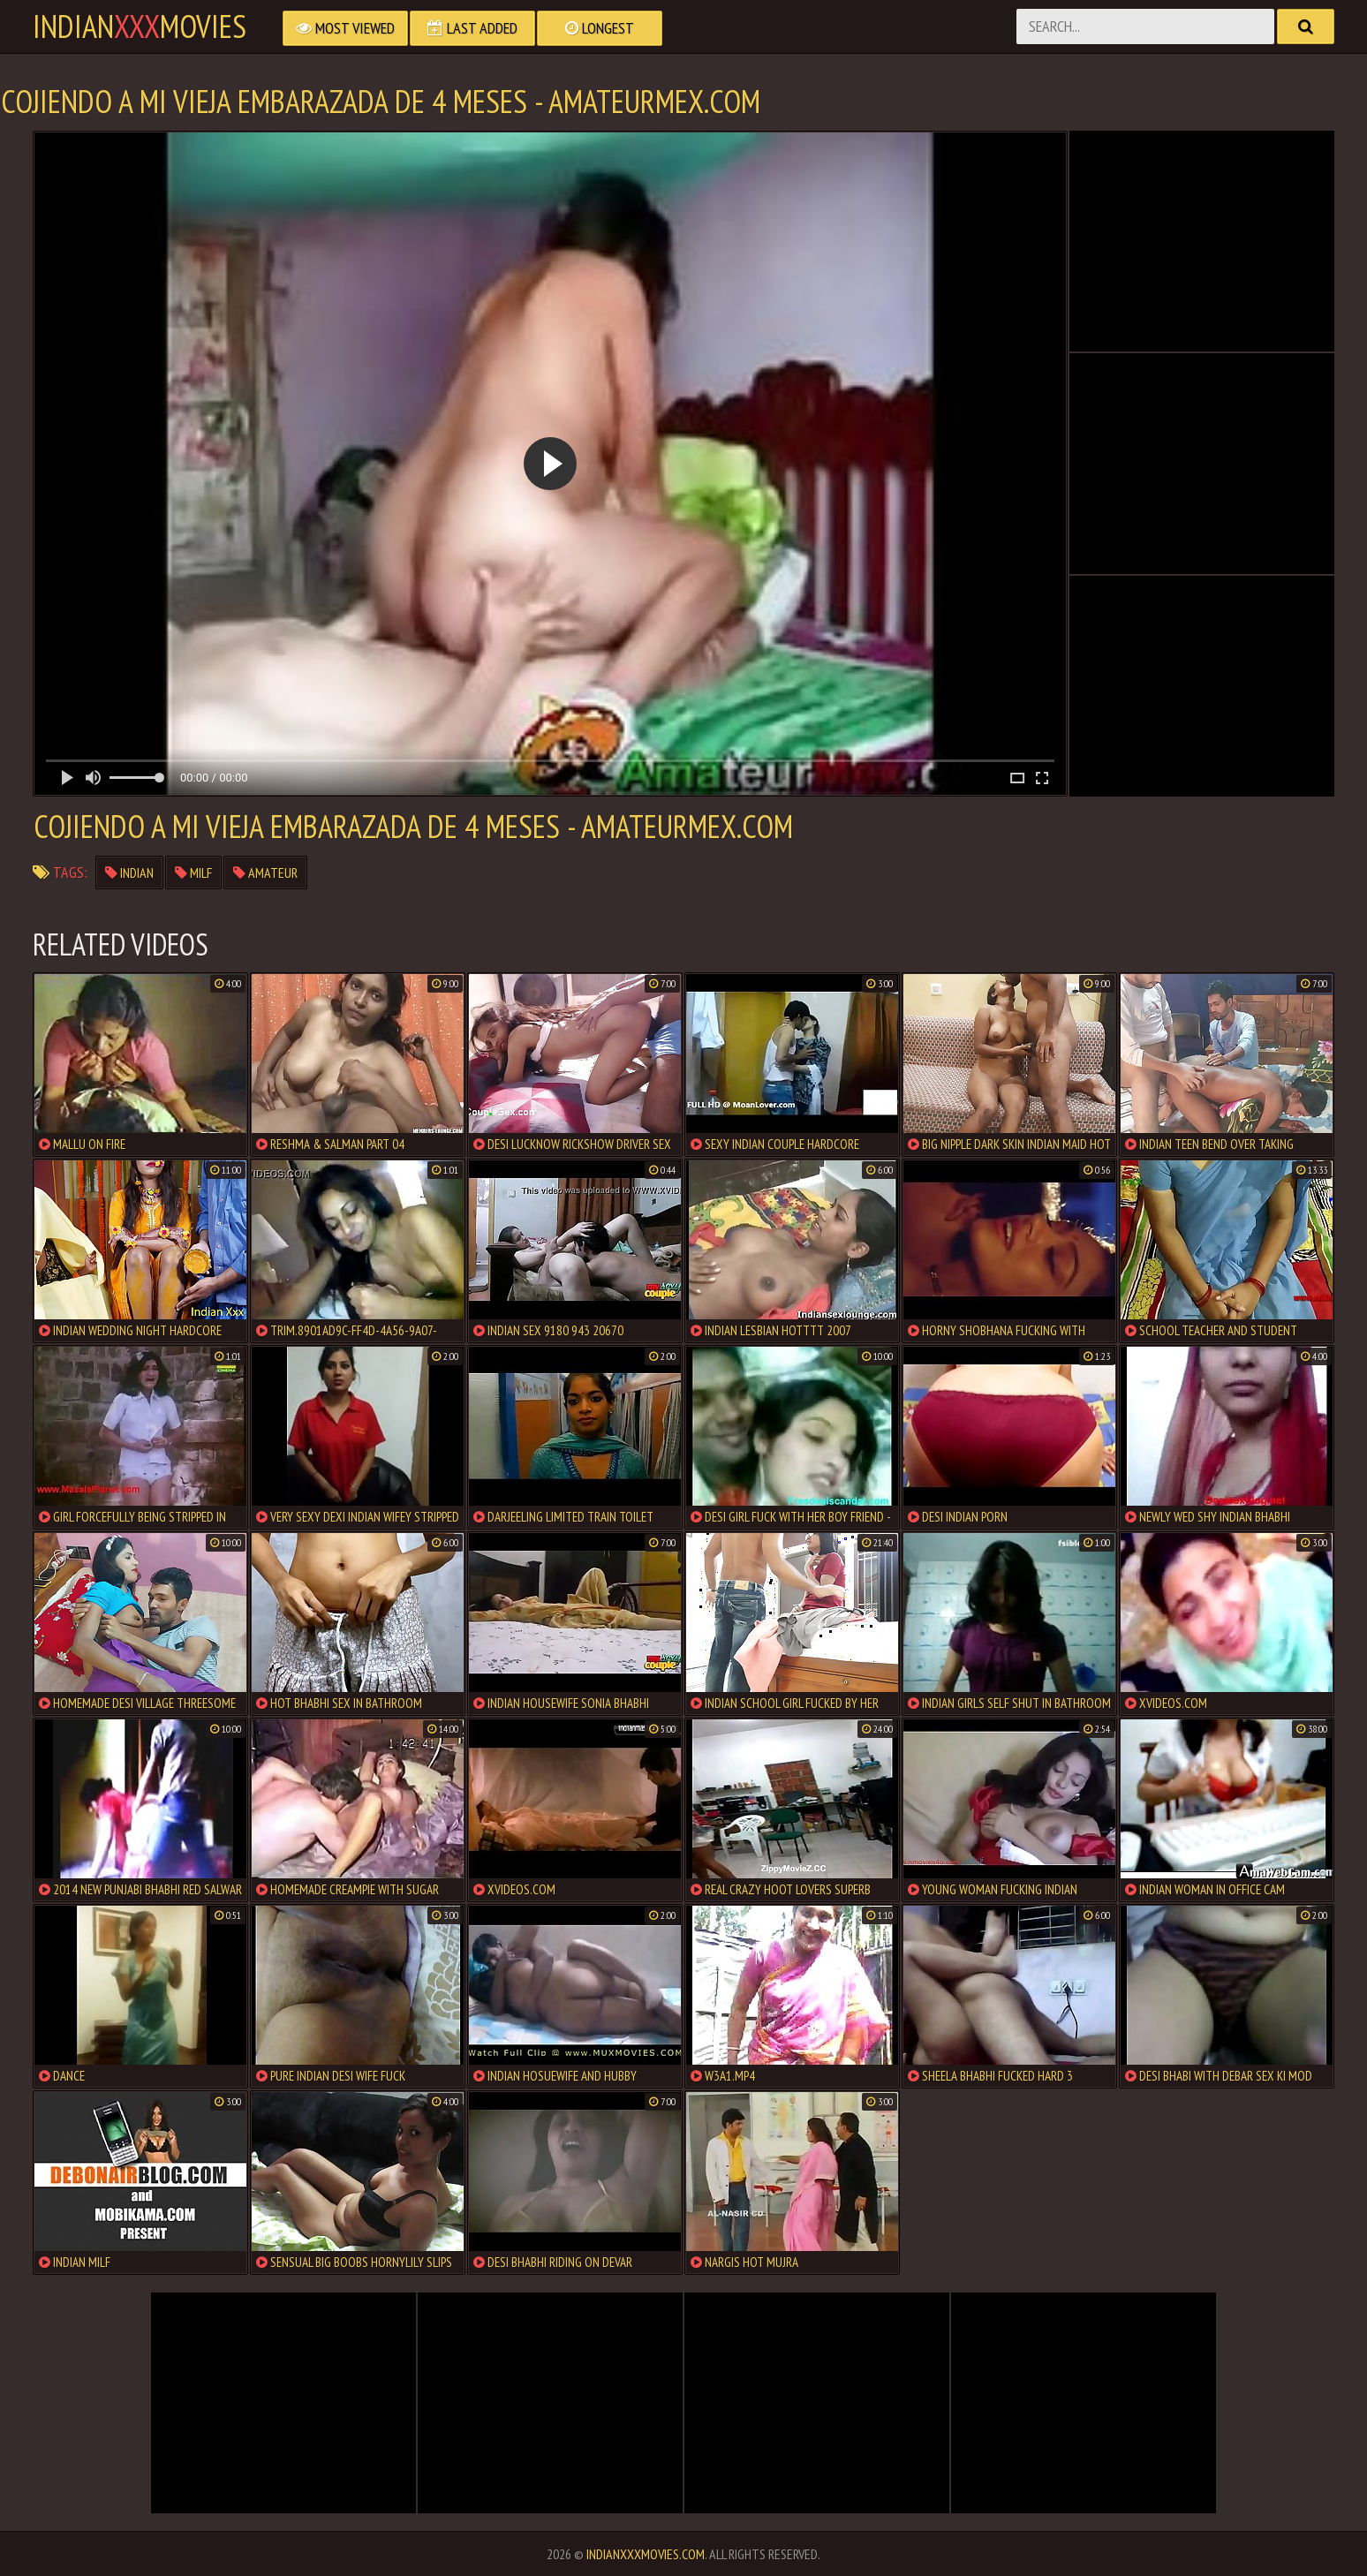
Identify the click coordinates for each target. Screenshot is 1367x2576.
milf (193, 872)
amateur (265, 872)
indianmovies (139, 26)
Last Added (472, 28)
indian (129, 872)
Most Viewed (345, 28)
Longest (599, 28)
